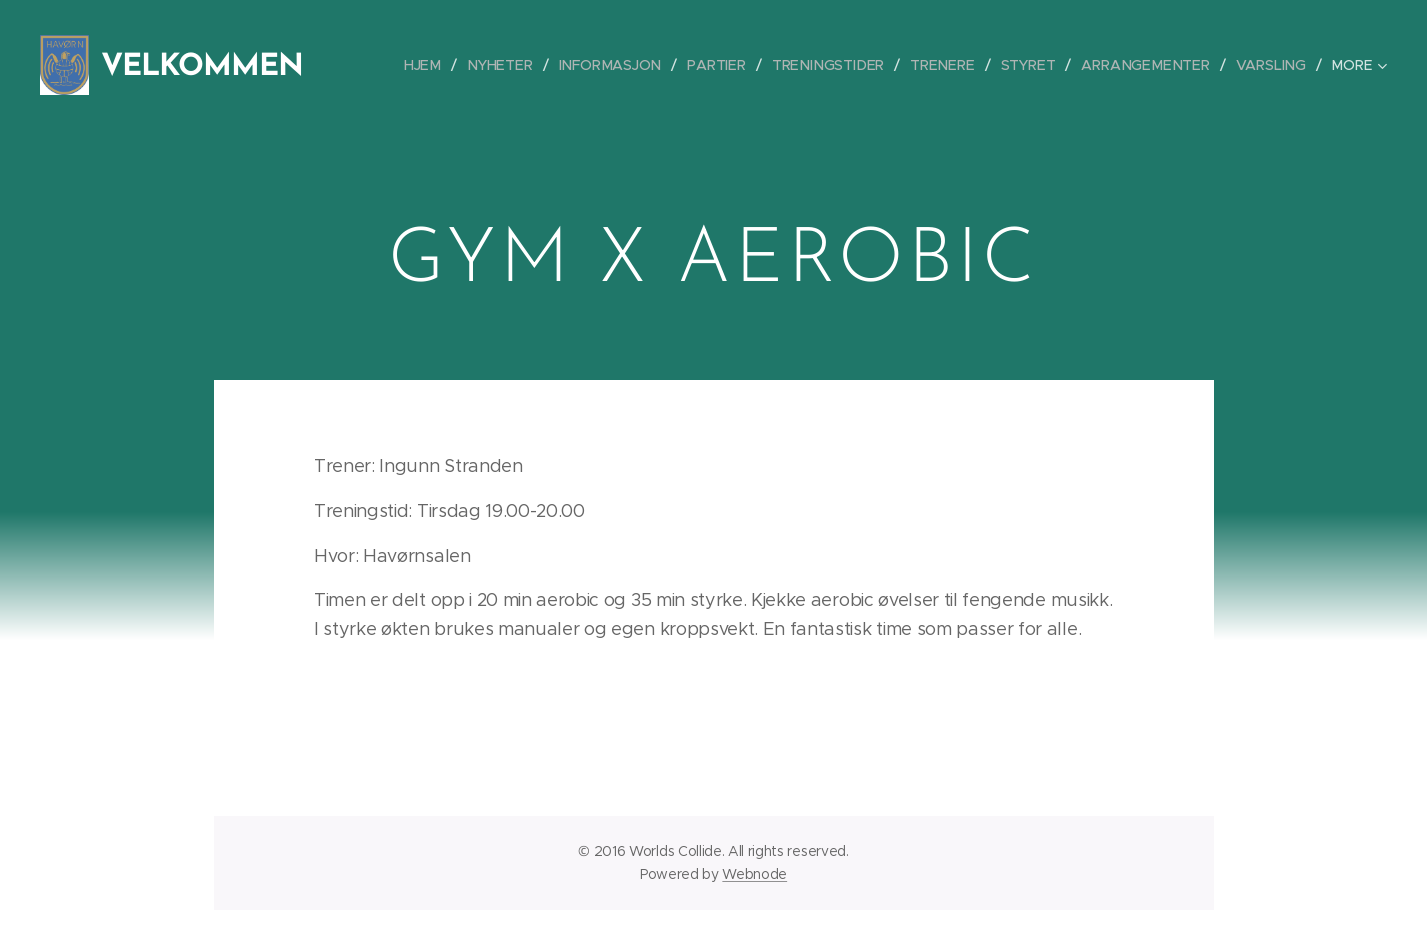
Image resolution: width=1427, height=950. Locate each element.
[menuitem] (440, 65)
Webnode (754, 874)
